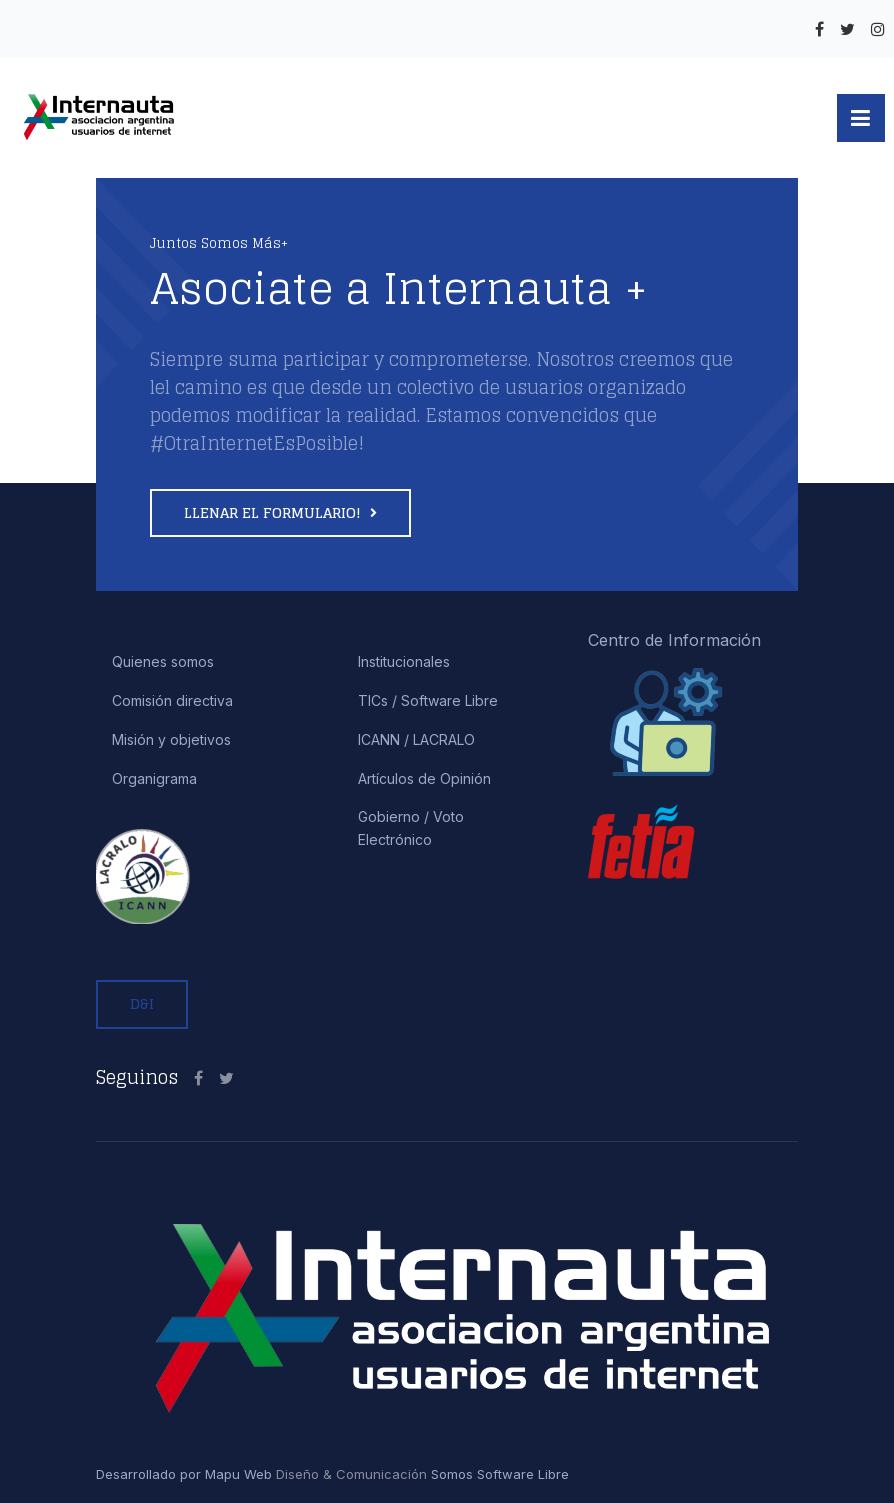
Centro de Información (674, 640)
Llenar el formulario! (274, 512)
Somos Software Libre (498, 1474)
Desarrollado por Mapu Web (184, 1474)
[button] (861, 118)
